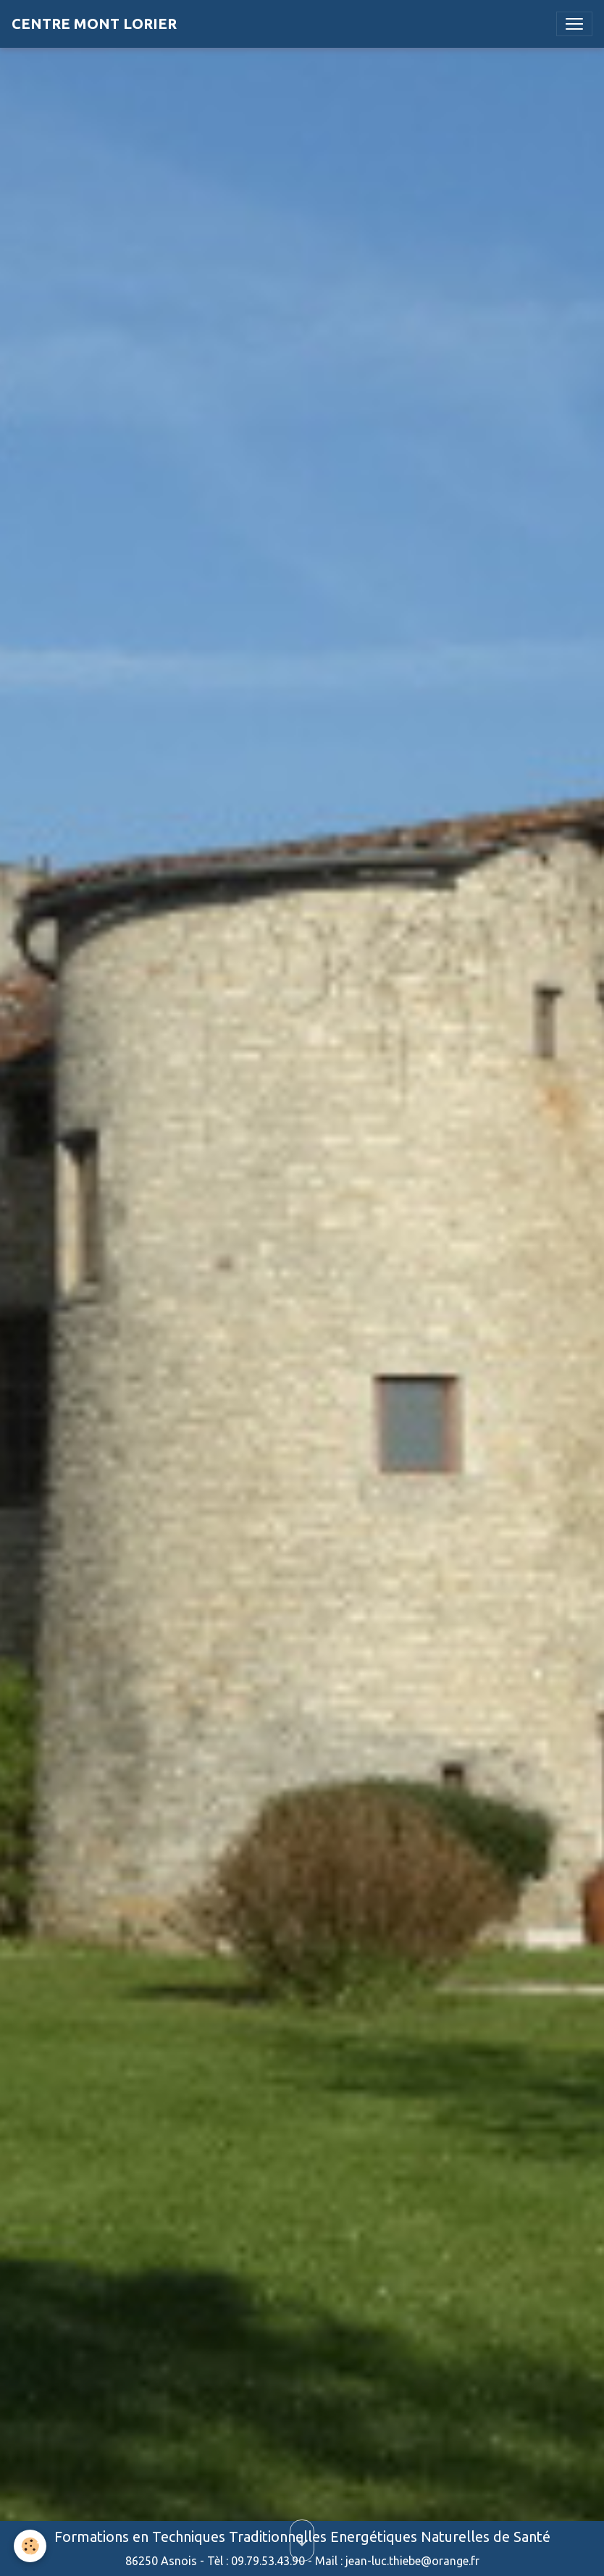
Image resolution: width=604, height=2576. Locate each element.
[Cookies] (30, 2546)
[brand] (94, 24)
